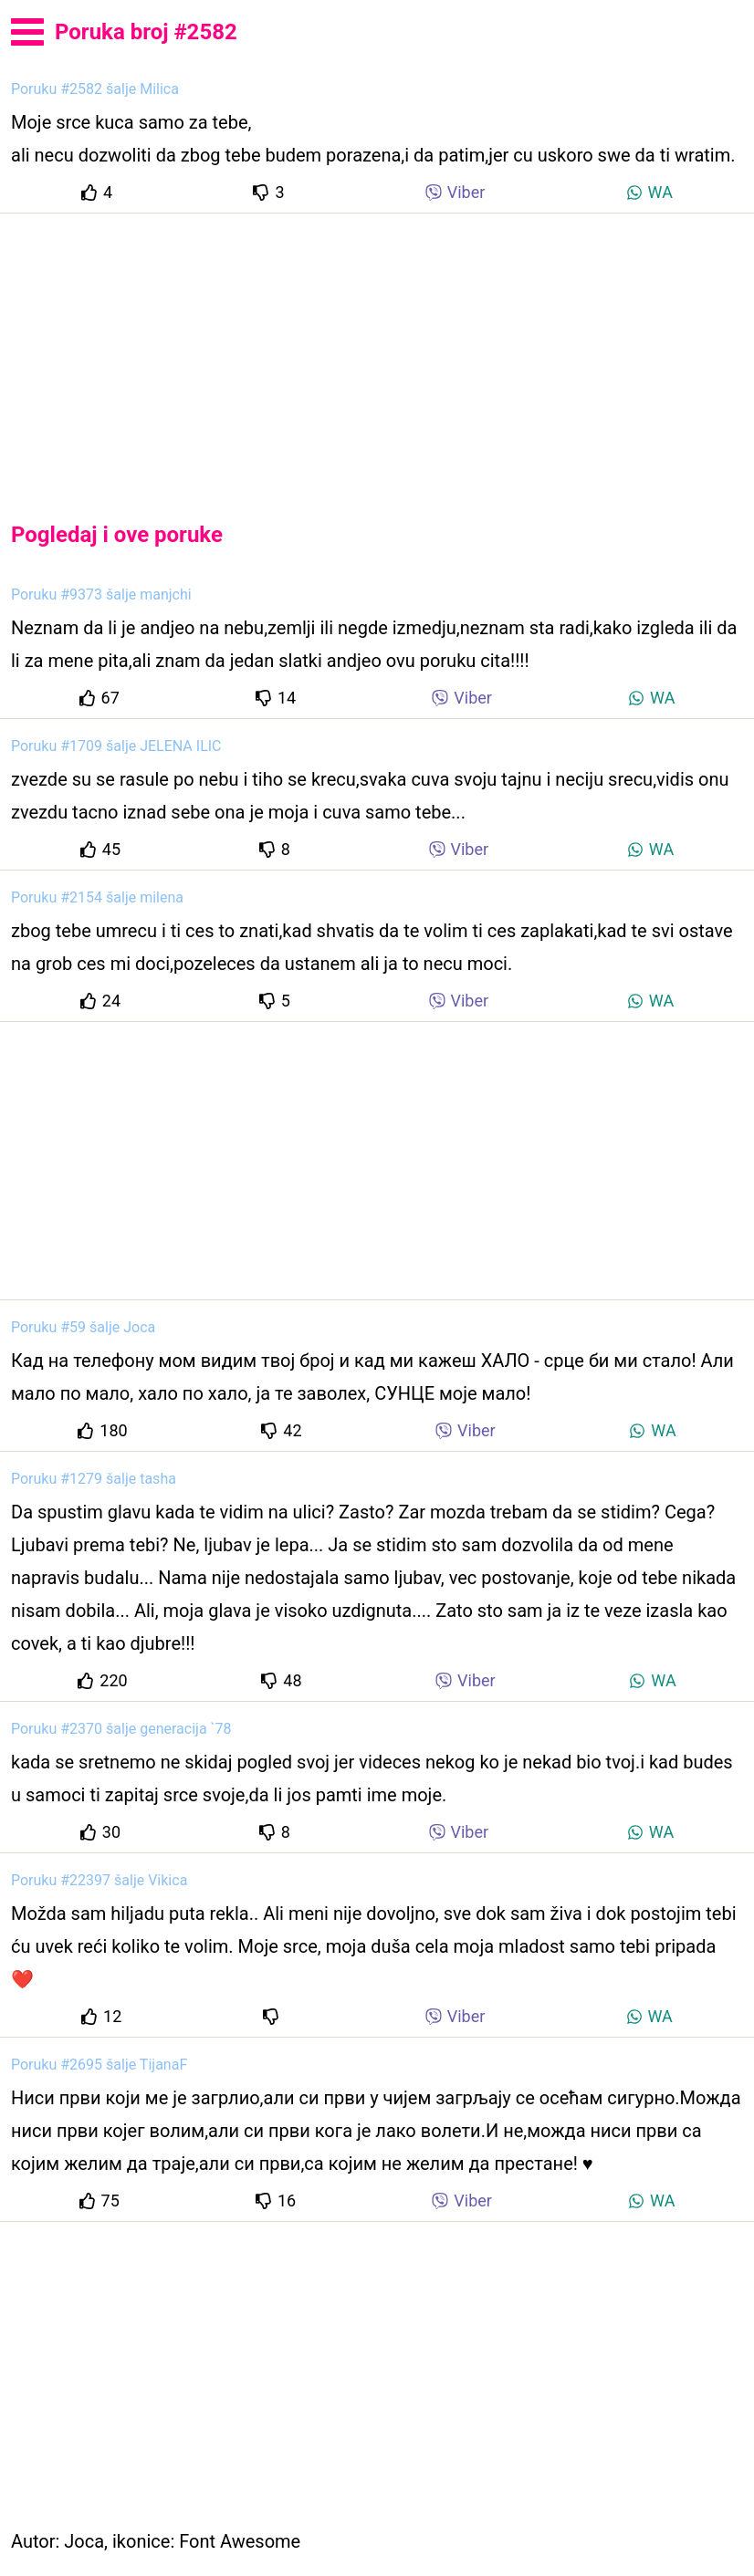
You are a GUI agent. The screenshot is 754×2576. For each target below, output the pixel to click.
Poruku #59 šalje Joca (83, 1327)
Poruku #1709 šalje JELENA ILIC (116, 746)
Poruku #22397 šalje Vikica (99, 1880)
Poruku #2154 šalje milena (97, 897)
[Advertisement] (377, 352)
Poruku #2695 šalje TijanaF (99, 2064)
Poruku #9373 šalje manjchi (101, 594)
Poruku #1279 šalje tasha (93, 1478)
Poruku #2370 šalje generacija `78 (121, 1728)
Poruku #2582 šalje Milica (95, 89)
